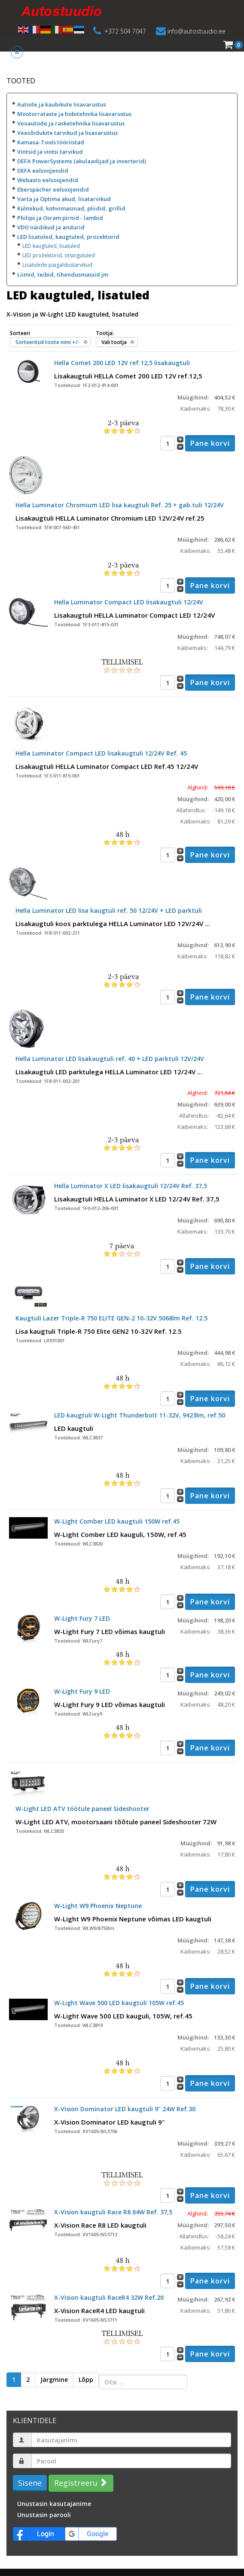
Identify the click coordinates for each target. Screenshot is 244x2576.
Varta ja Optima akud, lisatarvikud (64, 199)
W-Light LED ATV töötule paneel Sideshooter (82, 1809)
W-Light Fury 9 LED (82, 1691)
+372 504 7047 (125, 31)
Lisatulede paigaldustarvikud (57, 264)
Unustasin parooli (44, 2515)
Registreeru (80, 2483)
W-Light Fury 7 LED (82, 1618)
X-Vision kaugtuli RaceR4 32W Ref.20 (109, 2297)
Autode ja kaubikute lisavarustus (61, 104)
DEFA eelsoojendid (42, 170)
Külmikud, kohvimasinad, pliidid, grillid (71, 208)
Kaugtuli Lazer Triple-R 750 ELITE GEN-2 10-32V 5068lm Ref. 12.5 (111, 1318)
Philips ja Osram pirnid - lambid (60, 218)
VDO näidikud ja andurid (51, 227)
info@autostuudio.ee (197, 31)
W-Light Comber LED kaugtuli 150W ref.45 (117, 1521)
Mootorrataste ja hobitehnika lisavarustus (74, 114)
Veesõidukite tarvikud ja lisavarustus (67, 133)
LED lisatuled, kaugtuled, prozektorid (68, 237)
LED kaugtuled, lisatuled (51, 246)
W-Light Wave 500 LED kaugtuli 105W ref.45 (119, 2003)
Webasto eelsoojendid (47, 180)
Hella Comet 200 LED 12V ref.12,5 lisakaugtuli (122, 363)
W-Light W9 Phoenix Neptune (98, 1906)
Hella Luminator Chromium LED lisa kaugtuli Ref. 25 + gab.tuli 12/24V (119, 505)
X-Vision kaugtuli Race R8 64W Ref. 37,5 (113, 2212)
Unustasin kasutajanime (54, 2504)
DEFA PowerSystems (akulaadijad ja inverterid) (81, 161)
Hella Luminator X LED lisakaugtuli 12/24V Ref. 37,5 (130, 1186)
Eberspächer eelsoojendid (53, 189)
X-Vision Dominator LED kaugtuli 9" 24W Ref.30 (124, 2109)
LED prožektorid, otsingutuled (58, 255)
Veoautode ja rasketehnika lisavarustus (71, 123)
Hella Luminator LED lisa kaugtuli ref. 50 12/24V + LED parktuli (108, 910)
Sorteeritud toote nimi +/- (47, 342)
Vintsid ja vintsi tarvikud (50, 151)
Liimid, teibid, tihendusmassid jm (62, 274)
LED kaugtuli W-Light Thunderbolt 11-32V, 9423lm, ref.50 (139, 1415)
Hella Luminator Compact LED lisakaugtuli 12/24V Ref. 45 (101, 753)
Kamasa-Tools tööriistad (50, 142)
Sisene (30, 2483)
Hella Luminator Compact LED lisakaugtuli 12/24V (128, 602)
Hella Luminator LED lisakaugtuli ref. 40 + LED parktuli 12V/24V (109, 1059)
